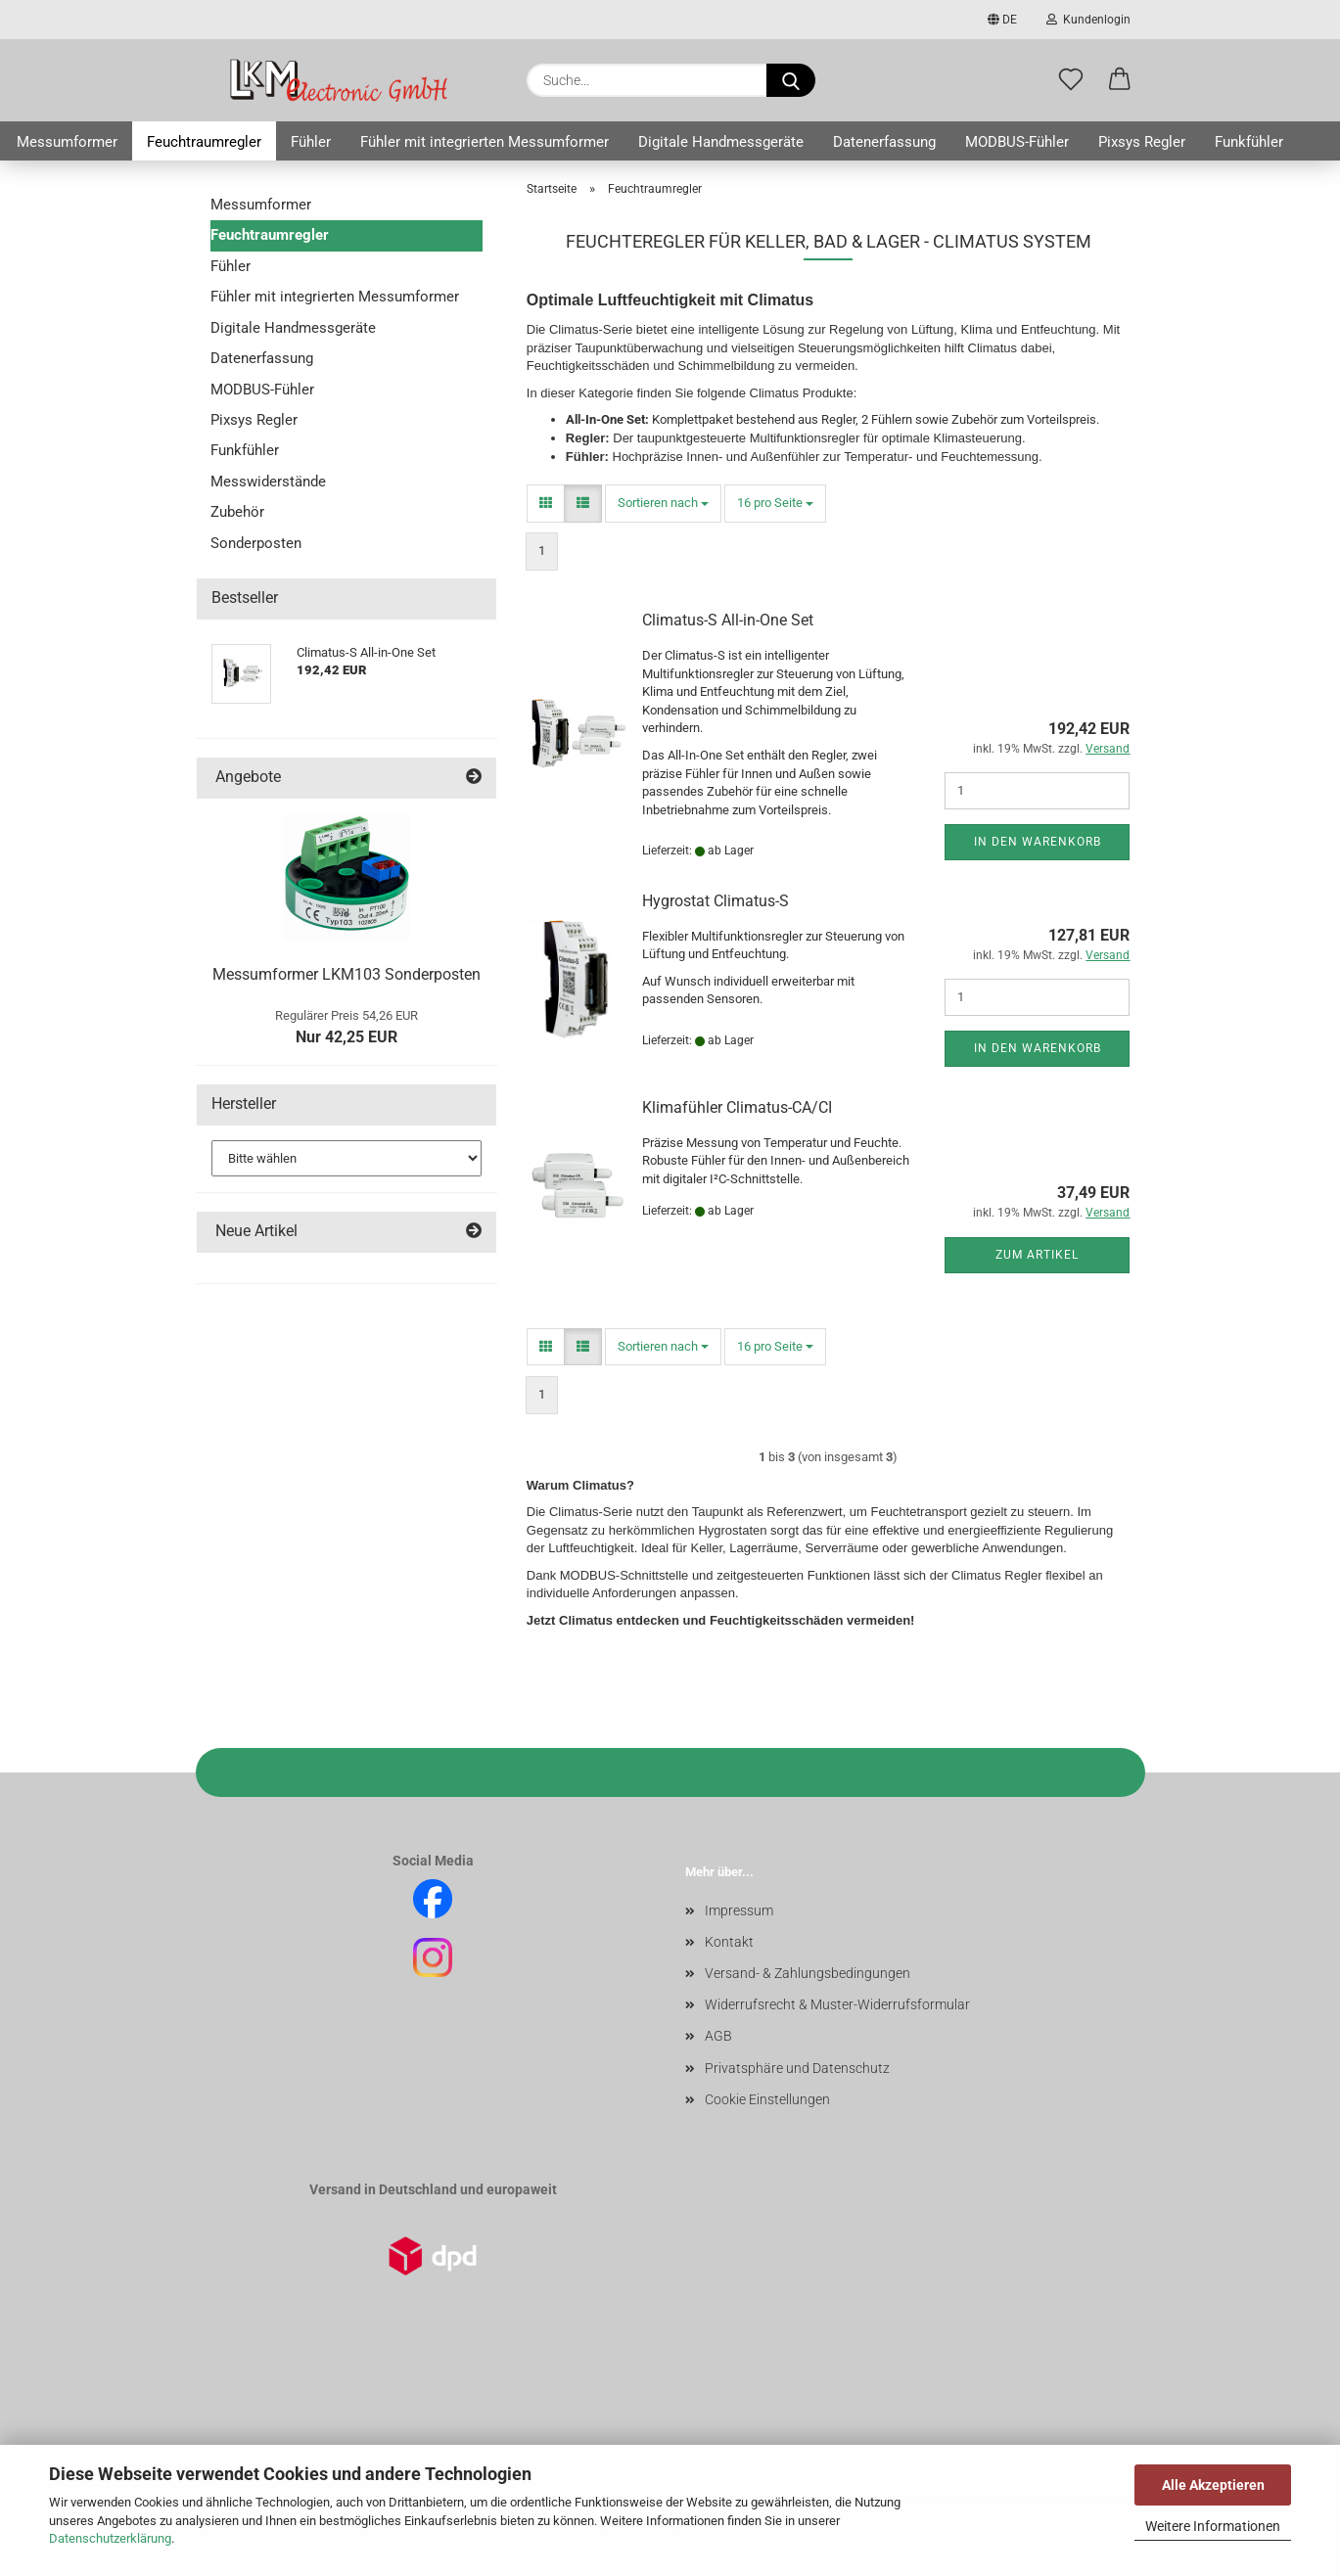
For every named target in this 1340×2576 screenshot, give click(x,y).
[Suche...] (790, 80)
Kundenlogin (1088, 19)
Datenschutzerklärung (110, 2538)
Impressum (739, 1910)
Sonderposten (255, 543)
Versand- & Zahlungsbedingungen (807, 1973)
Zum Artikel (1037, 1255)
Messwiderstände (268, 481)
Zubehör (237, 512)
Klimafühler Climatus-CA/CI (737, 1107)
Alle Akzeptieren (1213, 2485)
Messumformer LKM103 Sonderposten (346, 974)
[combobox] (663, 503)
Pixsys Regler (1141, 142)
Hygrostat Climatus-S (715, 901)
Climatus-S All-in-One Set (727, 620)
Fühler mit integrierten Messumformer (484, 142)
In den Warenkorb (1037, 842)
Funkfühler (1249, 142)
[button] (1119, 80)
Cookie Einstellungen (767, 2099)
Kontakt (729, 1942)
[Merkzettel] (1070, 80)
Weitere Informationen (1212, 2526)
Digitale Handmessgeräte (721, 142)
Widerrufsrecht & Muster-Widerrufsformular (837, 2004)
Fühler (311, 142)
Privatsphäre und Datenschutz (797, 2068)
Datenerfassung (884, 142)
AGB (718, 2036)
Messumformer (67, 142)
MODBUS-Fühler (1017, 142)
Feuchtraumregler (204, 142)
